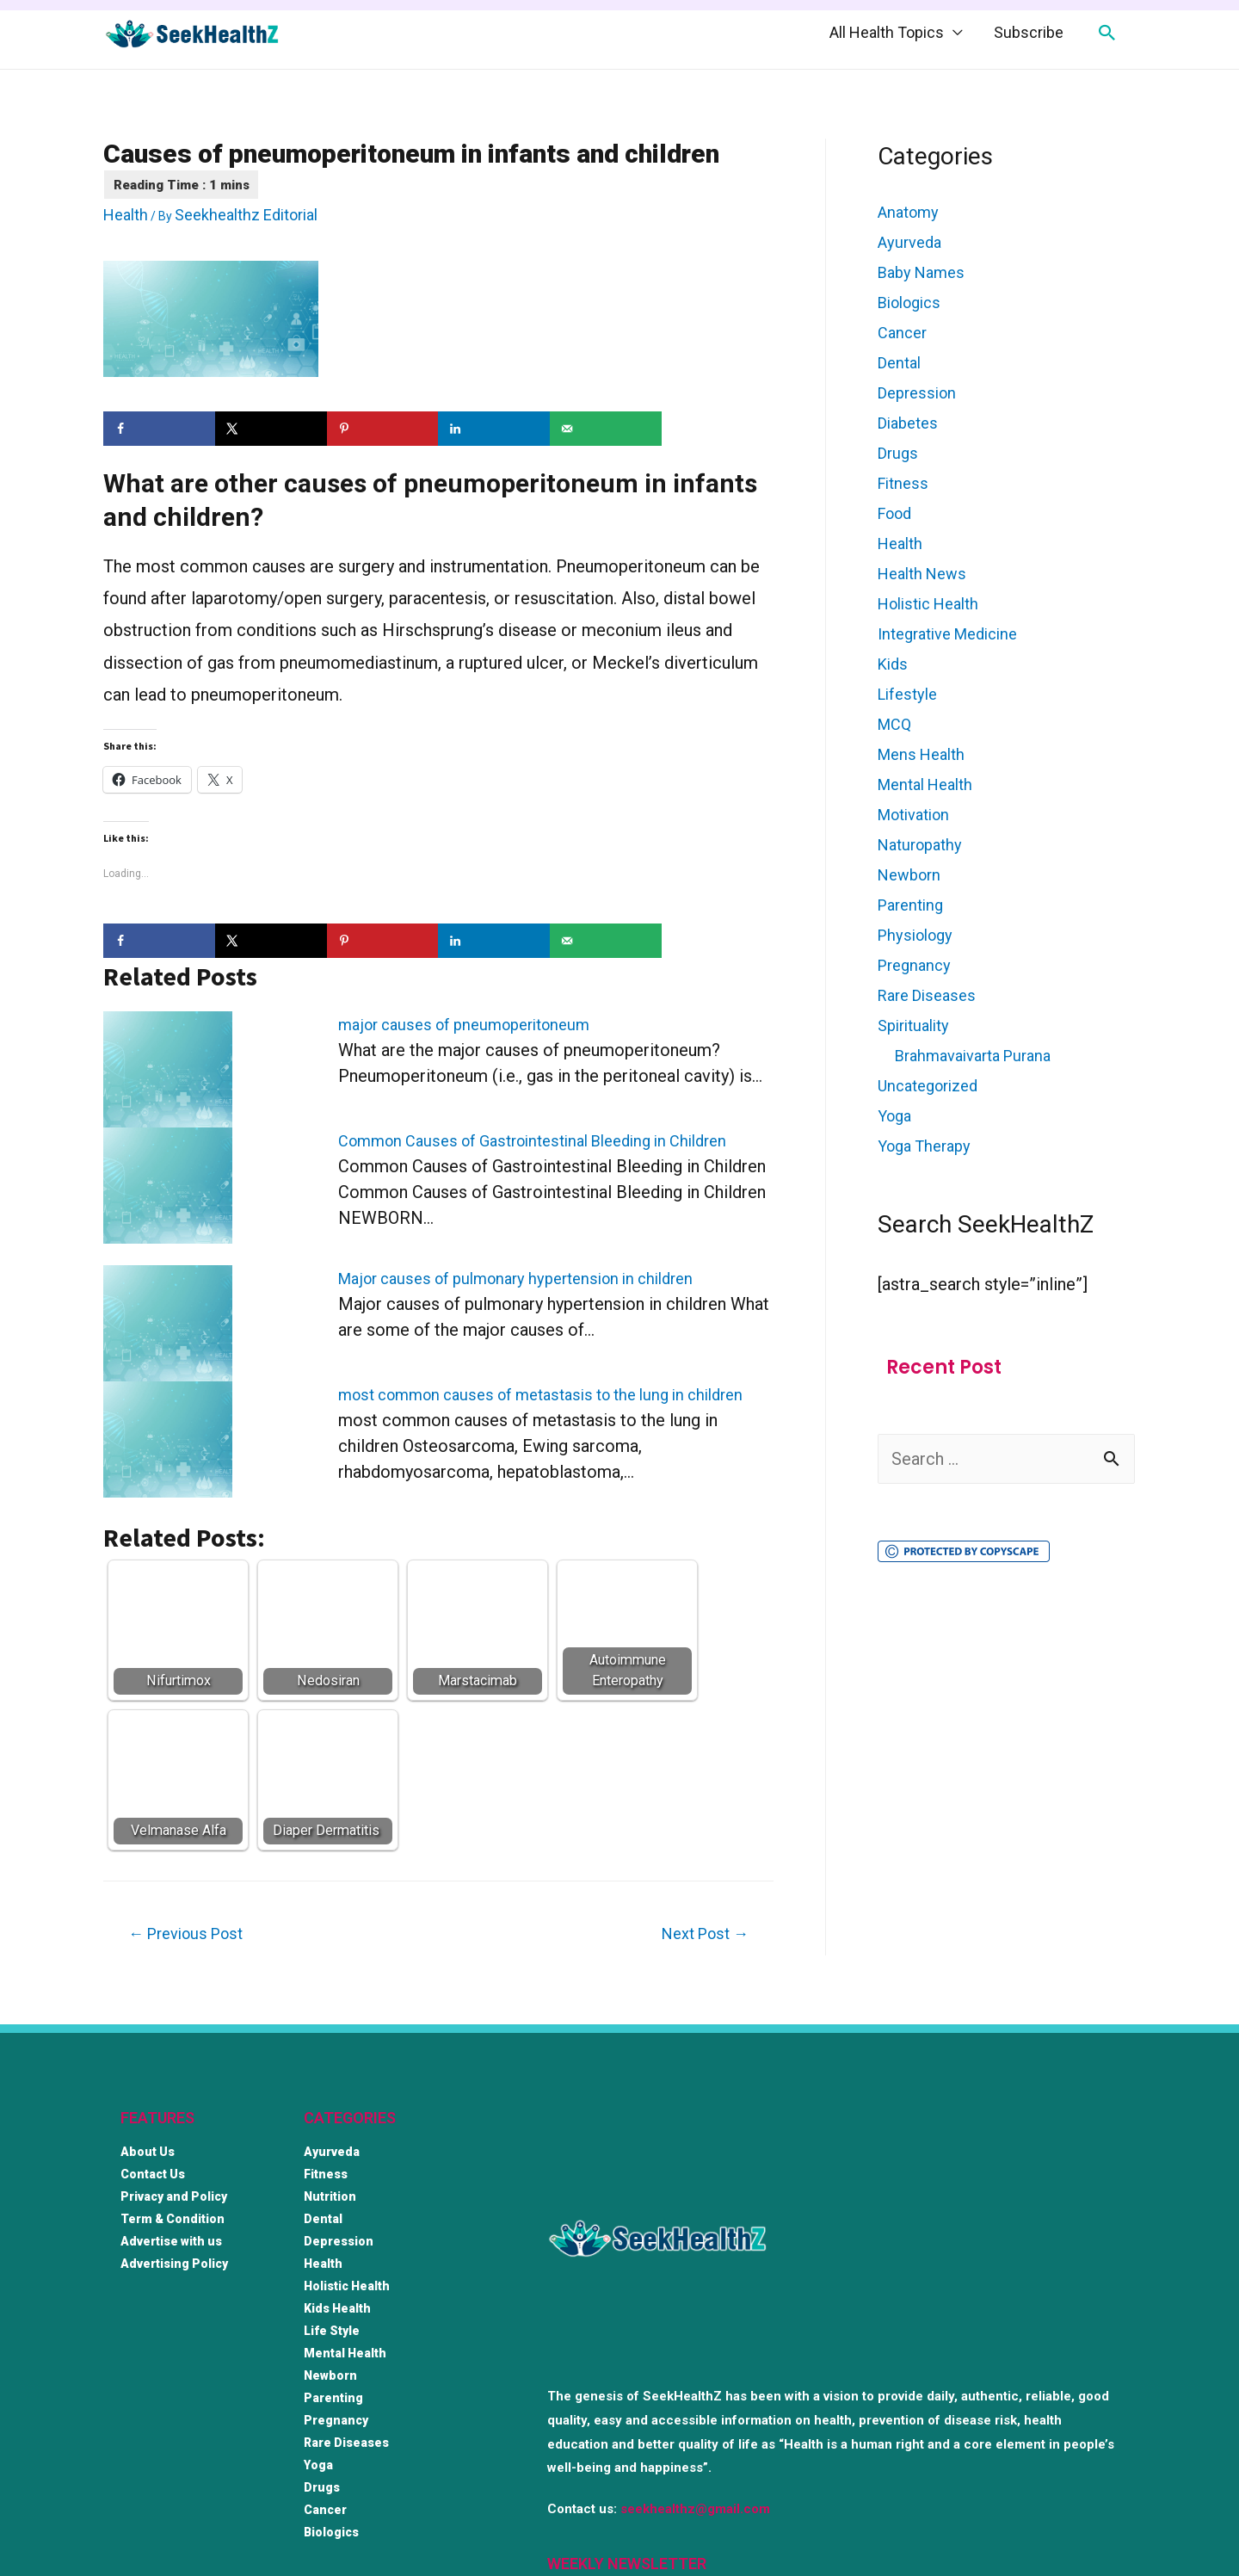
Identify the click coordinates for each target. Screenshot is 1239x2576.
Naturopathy (920, 845)
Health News (922, 574)
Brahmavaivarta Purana (973, 1056)
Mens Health (921, 754)
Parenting (910, 905)
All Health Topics (886, 32)
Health (125, 215)
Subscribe (1028, 32)
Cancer (902, 333)
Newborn (909, 875)
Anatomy (908, 212)
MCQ (894, 724)
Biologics (909, 302)
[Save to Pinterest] (383, 428)
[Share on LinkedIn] (494, 428)
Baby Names (921, 272)
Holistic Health (928, 604)
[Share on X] (271, 428)
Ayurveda (909, 242)
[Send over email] (606, 428)
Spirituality (913, 1025)
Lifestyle (907, 694)
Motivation (913, 815)
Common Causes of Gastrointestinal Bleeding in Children (532, 1141)
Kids (893, 664)
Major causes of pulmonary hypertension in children (515, 1278)
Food (894, 513)
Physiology (915, 935)
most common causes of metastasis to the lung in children (540, 1395)
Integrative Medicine (947, 634)
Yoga (894, 1116)
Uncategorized (927, 1086)
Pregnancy (914, 965)
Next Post (705, 1933)
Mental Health (925, 784)
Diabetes (908, 423)
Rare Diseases (927, 995)
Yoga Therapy (924, 1146)
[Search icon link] (1107, 33)
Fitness (903, 483)
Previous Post (185, 1933)
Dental (899, 363)
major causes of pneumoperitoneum (463, 1025)
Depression (917, 393)
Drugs (898, 453)
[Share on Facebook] (159, 428)
